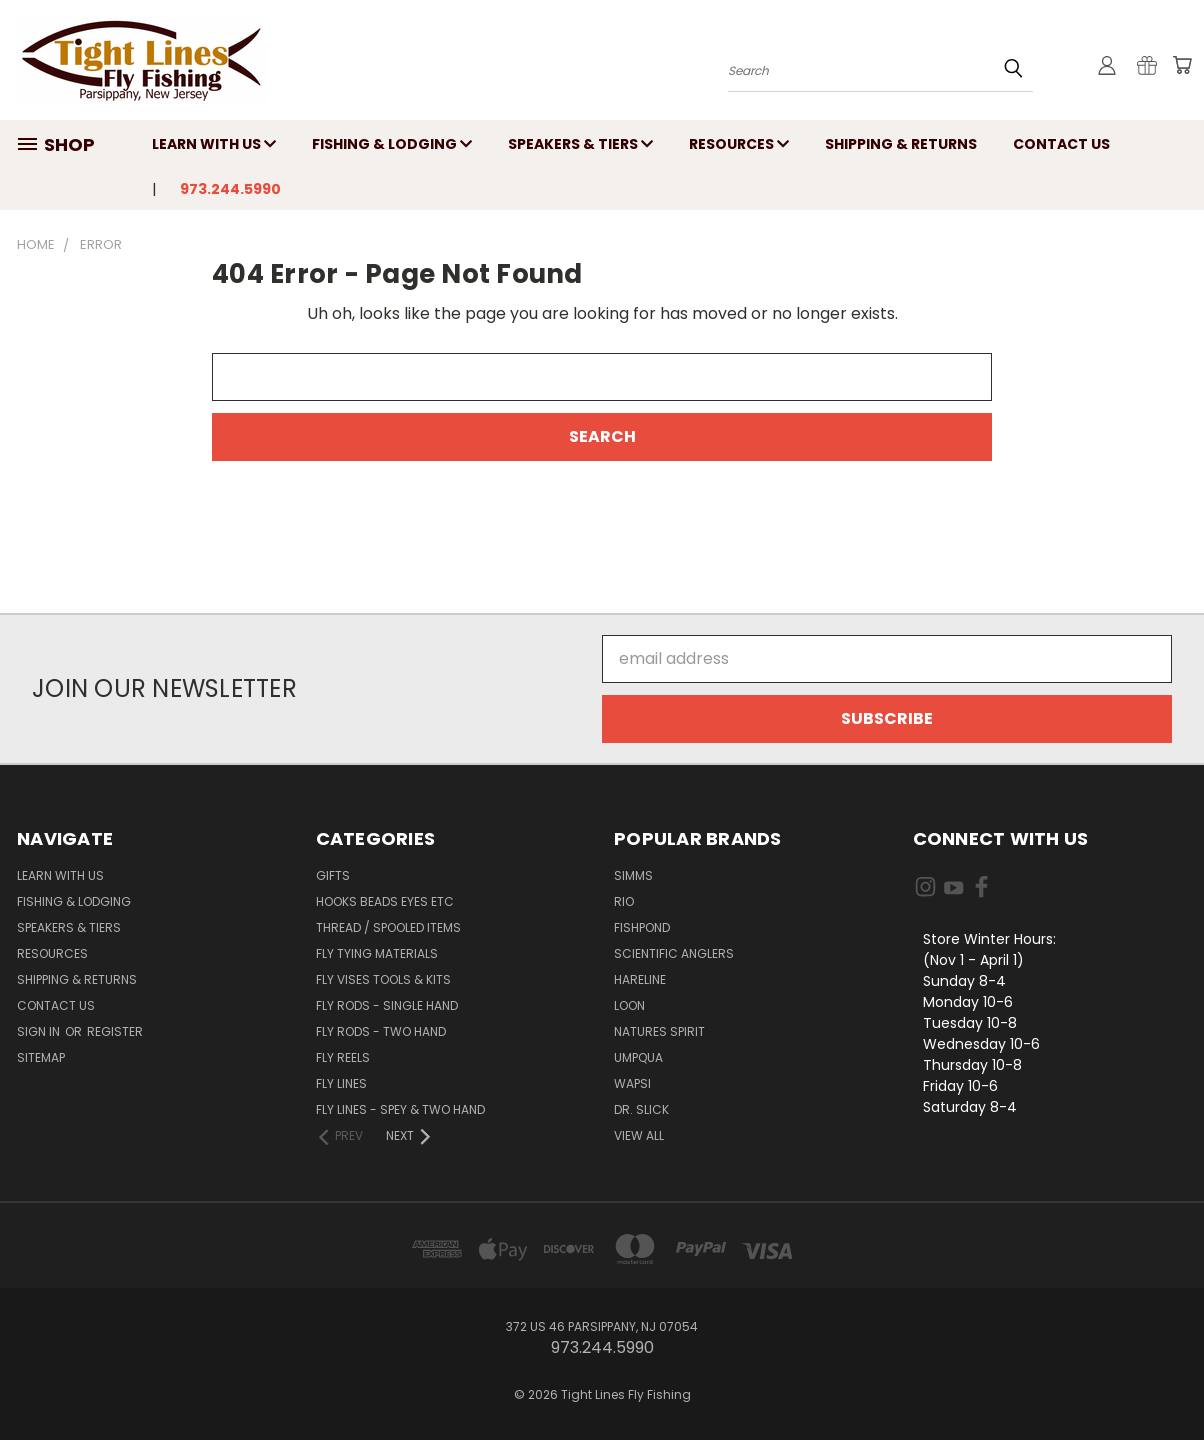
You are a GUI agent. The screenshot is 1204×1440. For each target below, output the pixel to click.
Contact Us (1061, 144)
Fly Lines (341, 1083)
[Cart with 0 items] (1182, 65)
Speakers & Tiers (580, 144)
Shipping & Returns (901, 144)
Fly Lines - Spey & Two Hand (400, 1109)
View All (639, 1135)
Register (115, 1031)
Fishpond (642, 927)
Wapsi (632, 1083)
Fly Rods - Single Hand (387, 1005)
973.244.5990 (230, 189)
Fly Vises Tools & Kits (383, 979)
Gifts (333, 875)
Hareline (640, 979)
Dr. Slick (641, 1109)
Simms (633, 875)
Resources (739, 144)
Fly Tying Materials (377, 953)
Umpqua (638, 1057)
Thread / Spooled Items (388, 927)
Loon (629, 1005)
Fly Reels (343, 1057)
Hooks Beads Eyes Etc (385, 901)
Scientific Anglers (674, 953)
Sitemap (41, 1057)
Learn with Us (214, 144)
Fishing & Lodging (392, 144)
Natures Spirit (659, 1031)
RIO (624, 901)
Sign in (40, 1031)
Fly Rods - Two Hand (381, 1031)
